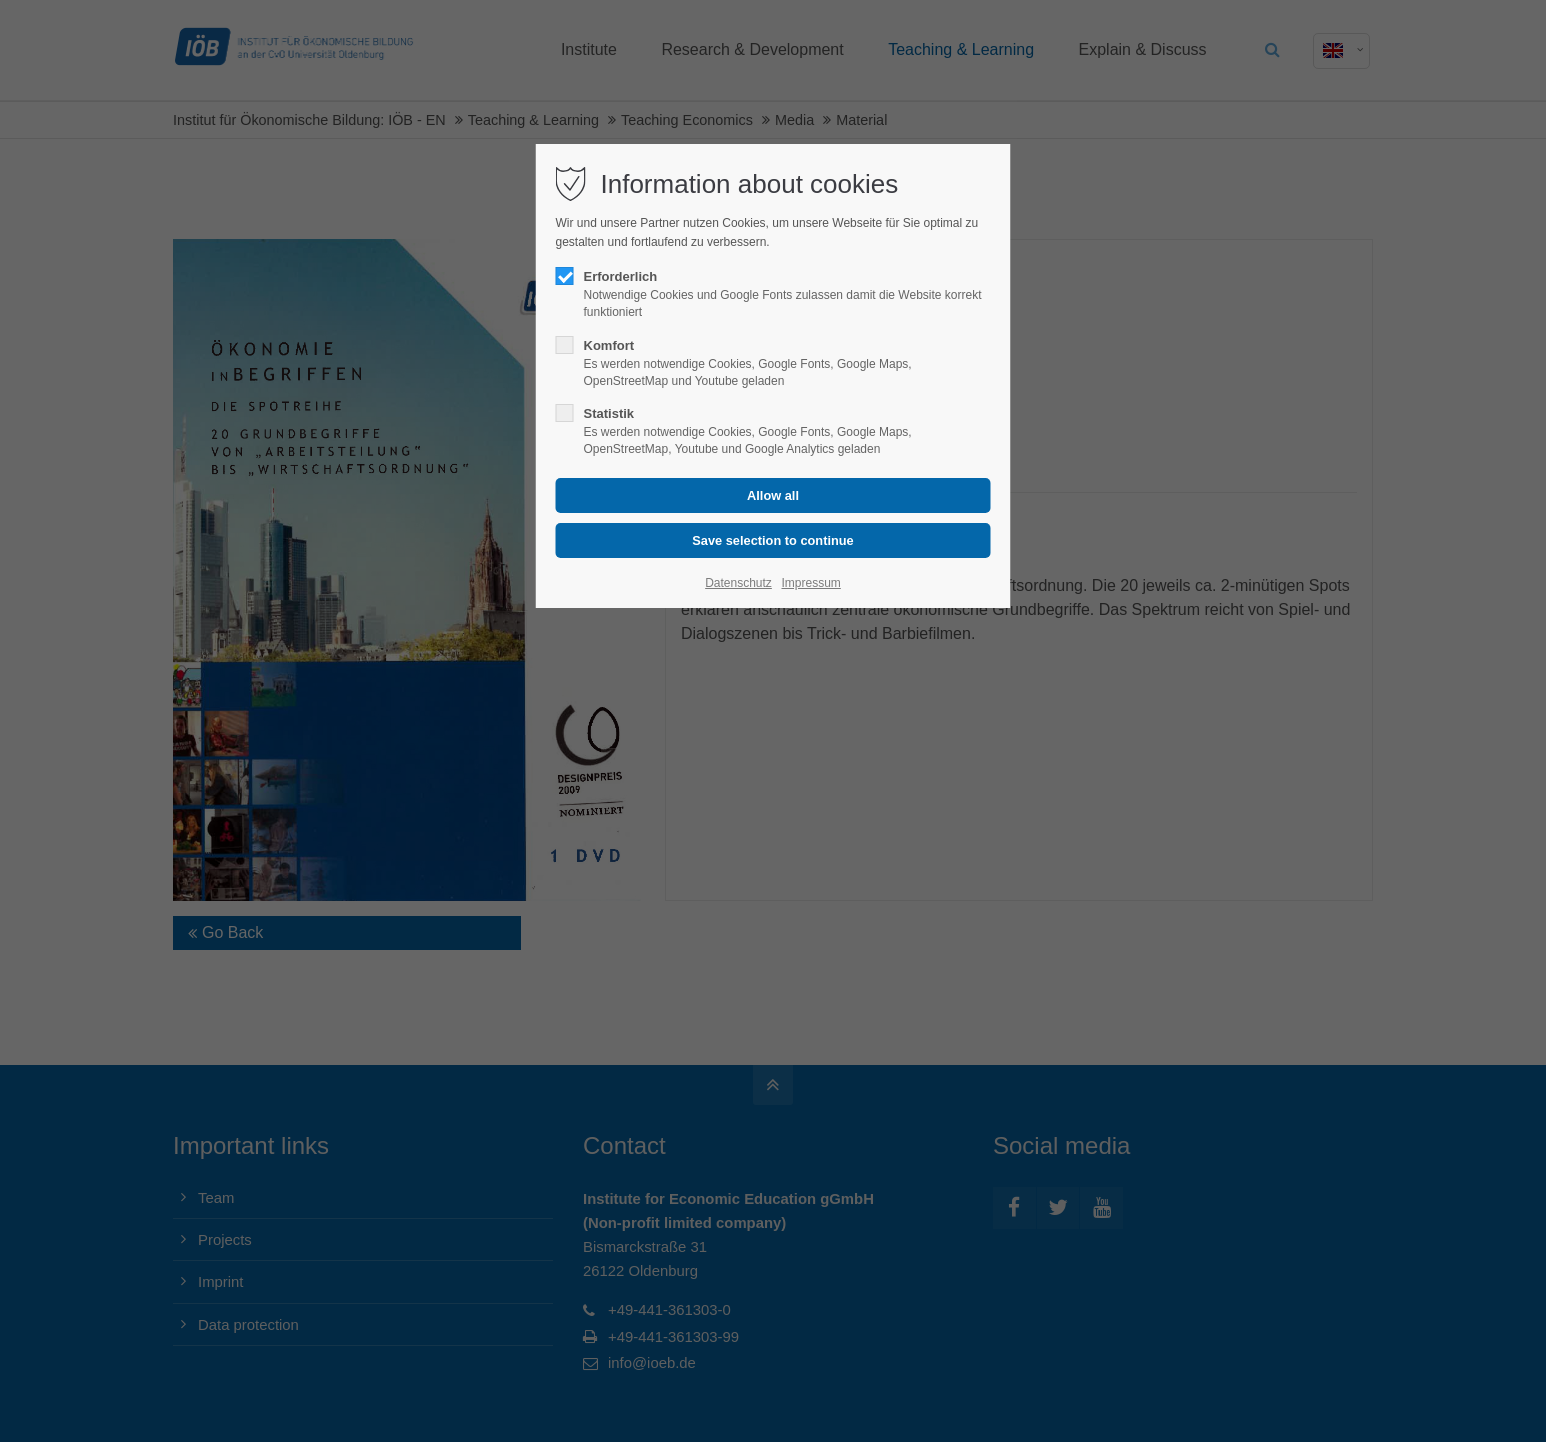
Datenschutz (738, 583)
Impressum (810, 583)
